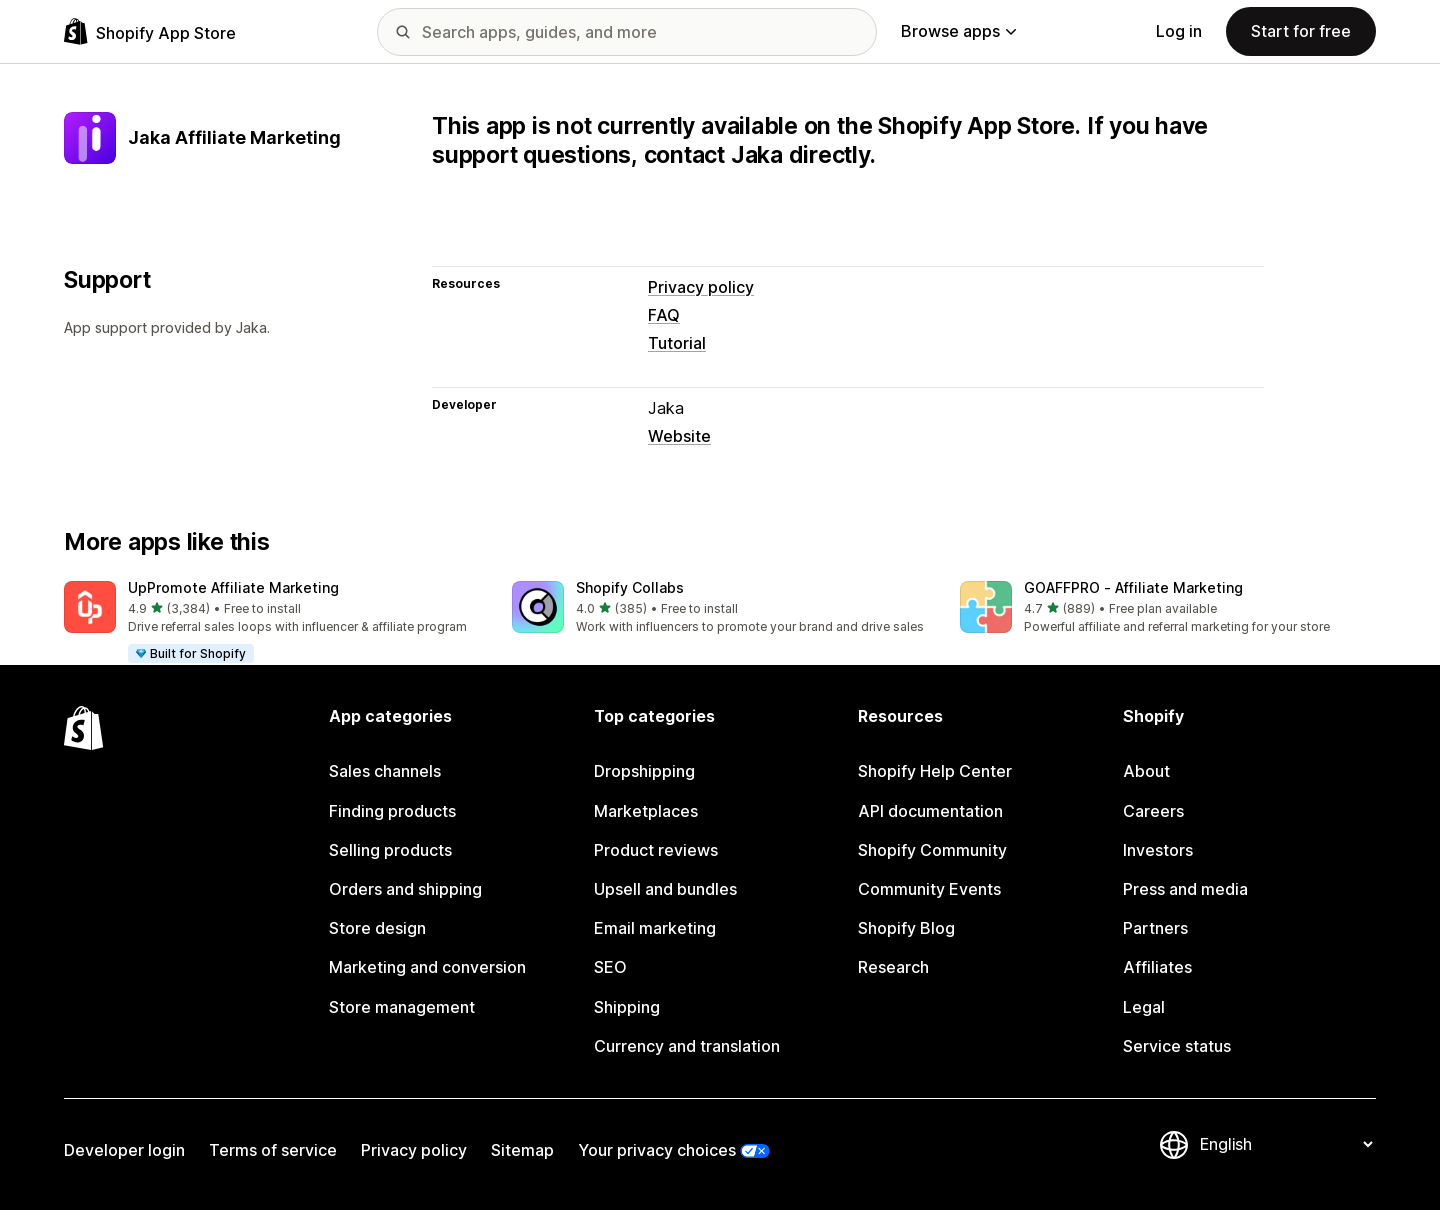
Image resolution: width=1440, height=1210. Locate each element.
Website (679, 436)
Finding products (392, 811)
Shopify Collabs (630, 587)
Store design (377, 928)
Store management (402, 1007)
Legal (1144, 1007)
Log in (1179, 31)
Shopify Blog (906, 928)
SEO (610, 967)
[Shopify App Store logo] (150, 31)
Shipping (627, 1007)
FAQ (664, 315)
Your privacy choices (657, 1150)
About (1146, 771)
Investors (1158, 850)
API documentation (930, 811)
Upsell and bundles (665, 889)
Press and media (1185, 889)
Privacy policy (701, 287)
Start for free (1301, 31)
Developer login (124, 1150)
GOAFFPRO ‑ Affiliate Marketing (1133, 587)
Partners (1155, 928)
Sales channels (385, 771)
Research (893, 967)
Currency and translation (687, 1046)
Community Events (929, 889)
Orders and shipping (405, 889)
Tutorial (677, 343)
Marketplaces (646, 811)
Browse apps (958, 31)
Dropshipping (644, 771)
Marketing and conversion (427, 967)
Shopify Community (932, 850)
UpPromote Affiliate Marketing (233, 587)
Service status (1177, 1046)
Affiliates (1157, 967)
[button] (272, 623)
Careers (1153, 811)
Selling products (390, 850)
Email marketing (655, 928)
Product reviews (656, 850)
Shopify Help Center (935, 771)
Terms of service (273, 1150)
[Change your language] (1286, 1145)
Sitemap (522, 1150)
